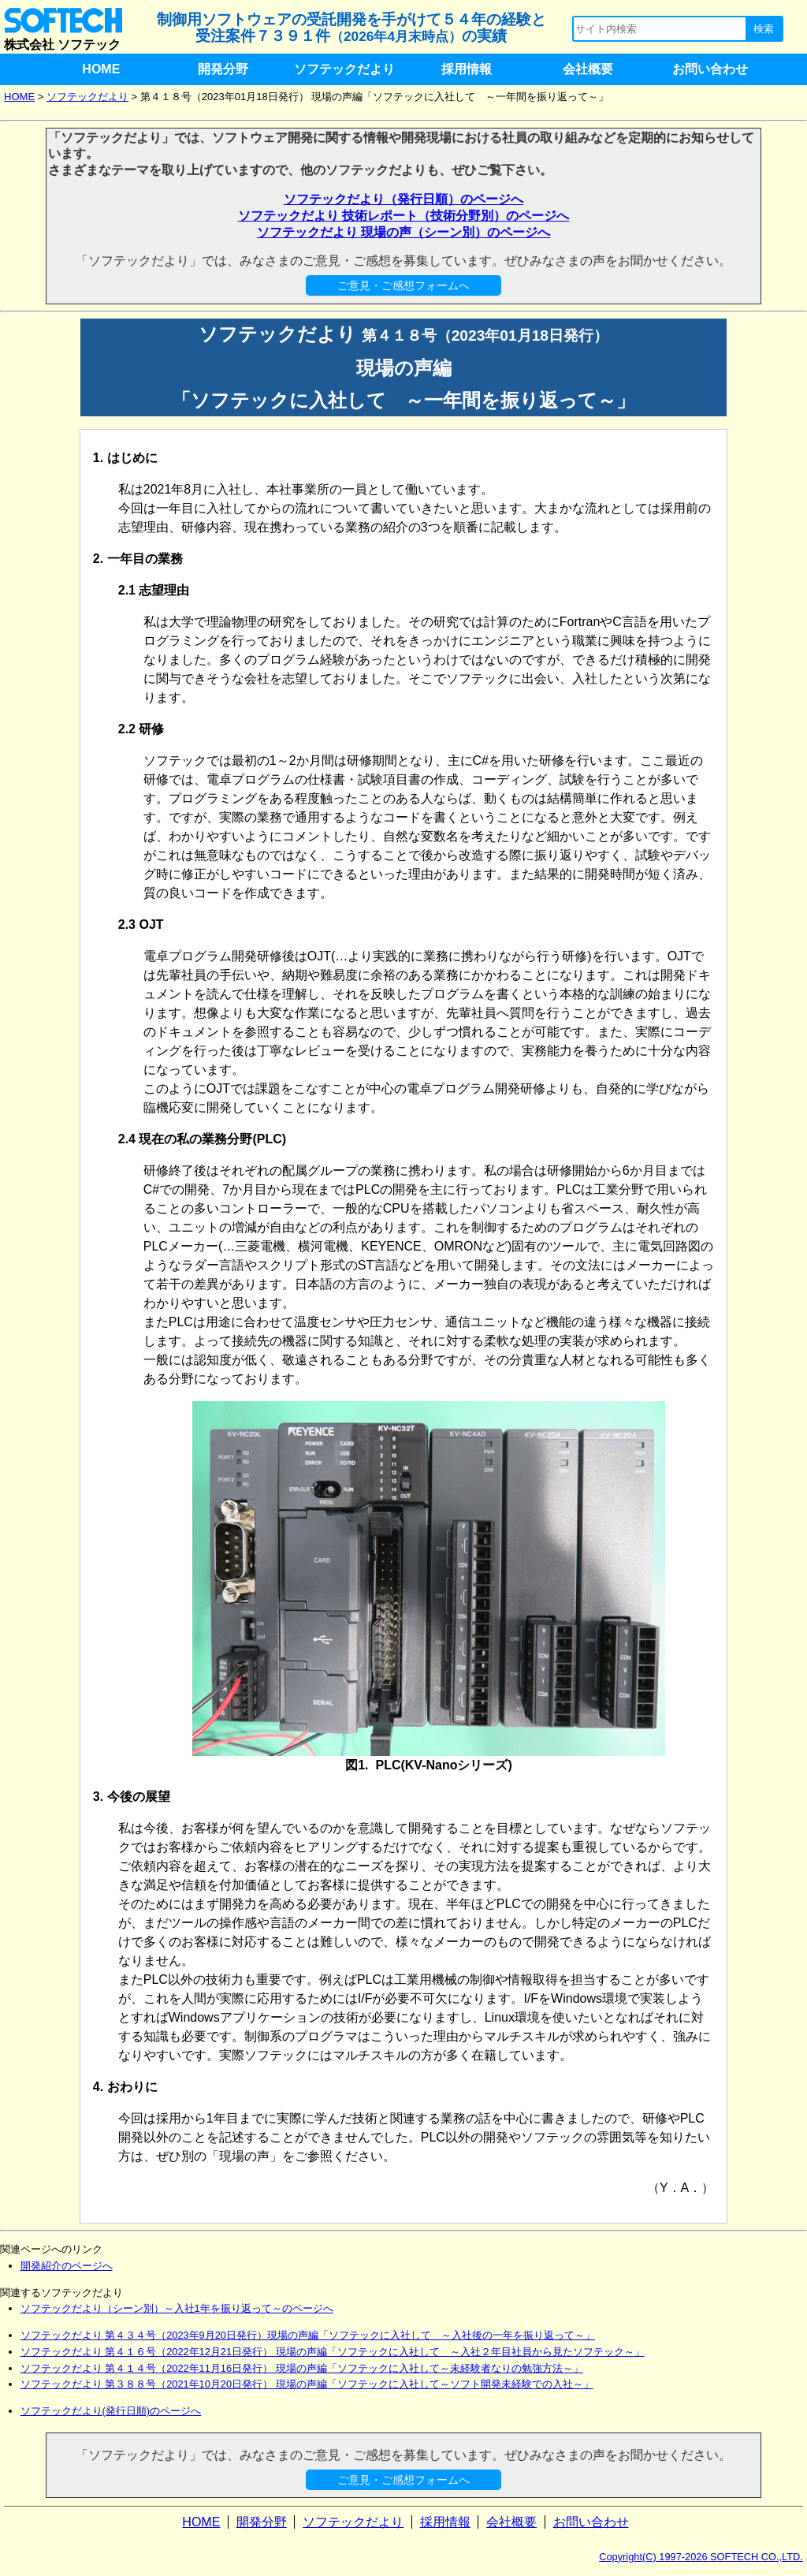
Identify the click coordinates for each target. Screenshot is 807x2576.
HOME (101, 69)
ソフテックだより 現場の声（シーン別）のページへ (403, 232)
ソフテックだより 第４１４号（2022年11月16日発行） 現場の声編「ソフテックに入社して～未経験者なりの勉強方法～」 (301, 2368)
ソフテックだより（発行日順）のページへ (403, 199)
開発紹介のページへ (66, 2266)
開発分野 (223, 69)
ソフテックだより (344, 69)
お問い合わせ (710, 69)
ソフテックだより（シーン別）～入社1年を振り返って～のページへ (176, 2308)
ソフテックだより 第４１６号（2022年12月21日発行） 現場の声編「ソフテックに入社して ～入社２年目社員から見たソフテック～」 (332, 2352)
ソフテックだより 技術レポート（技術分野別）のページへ (403, 215)
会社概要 (588, 69)
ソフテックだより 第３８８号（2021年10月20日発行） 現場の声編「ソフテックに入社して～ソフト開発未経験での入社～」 (306, 2384)
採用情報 (466, 69)
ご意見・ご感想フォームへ (403, 285)
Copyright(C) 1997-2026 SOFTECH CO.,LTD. (701, 2557)
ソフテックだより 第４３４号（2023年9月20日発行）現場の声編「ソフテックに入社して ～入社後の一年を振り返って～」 (307, 2335)
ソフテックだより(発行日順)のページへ (111, 2411)
